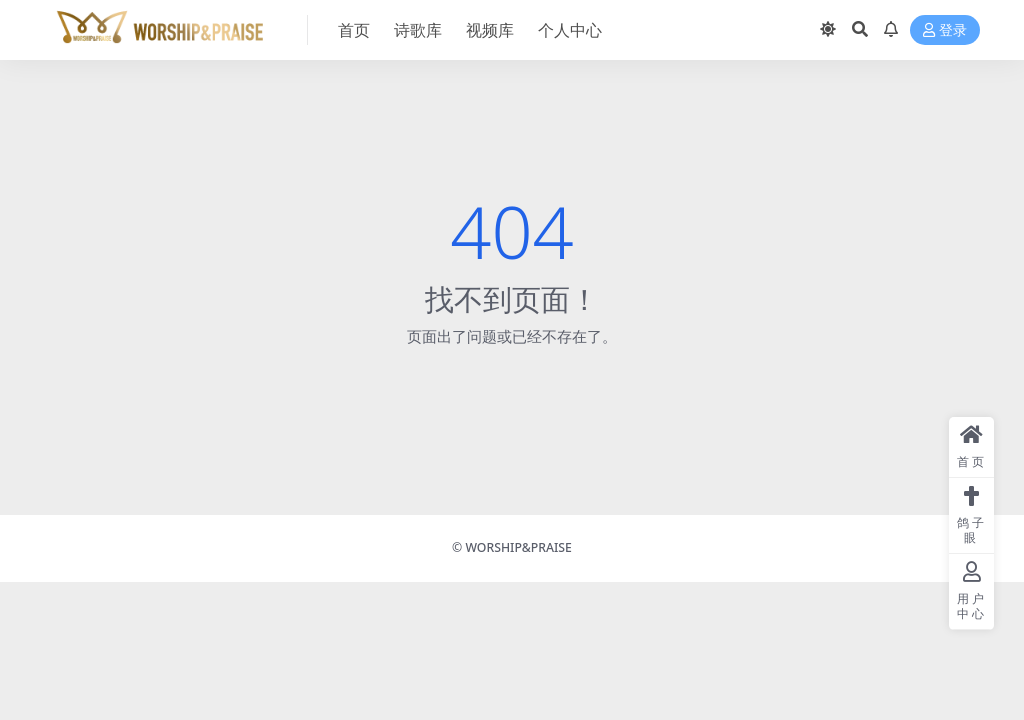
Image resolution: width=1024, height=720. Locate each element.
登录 (945, 30)
